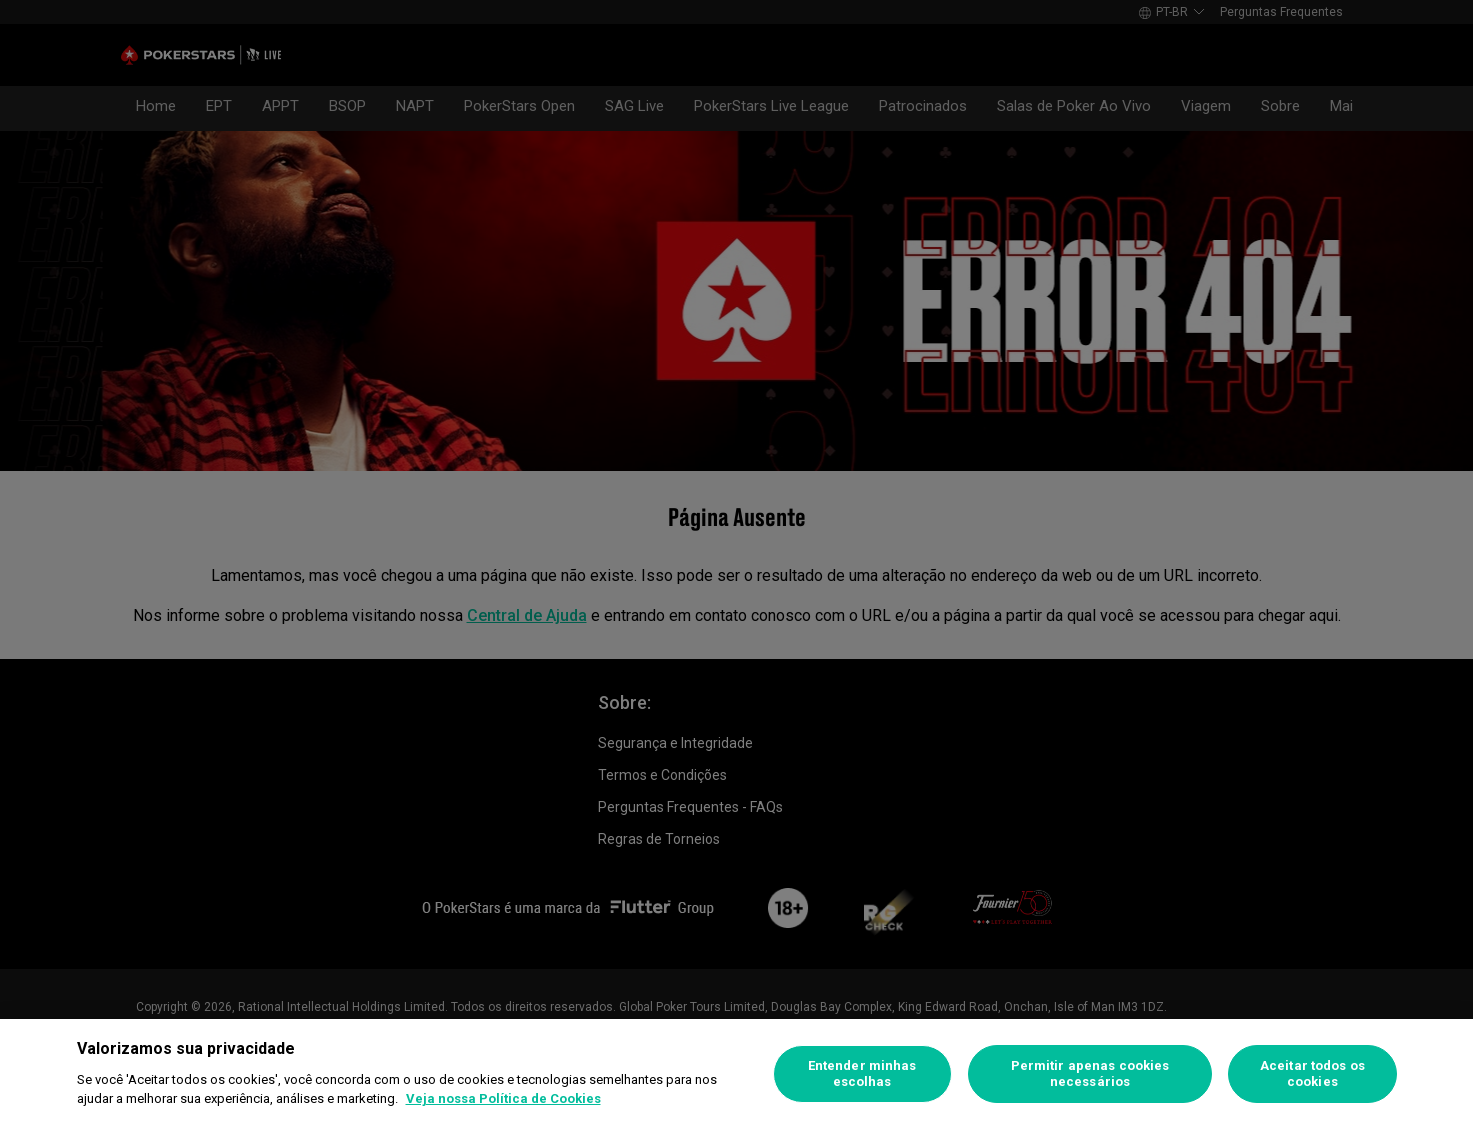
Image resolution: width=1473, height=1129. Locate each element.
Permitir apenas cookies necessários (1090, 1073)
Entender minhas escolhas (862, 1073)
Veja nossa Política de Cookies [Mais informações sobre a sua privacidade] (503, 1098)
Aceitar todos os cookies (1312, 1073)
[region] (736, 1074)
